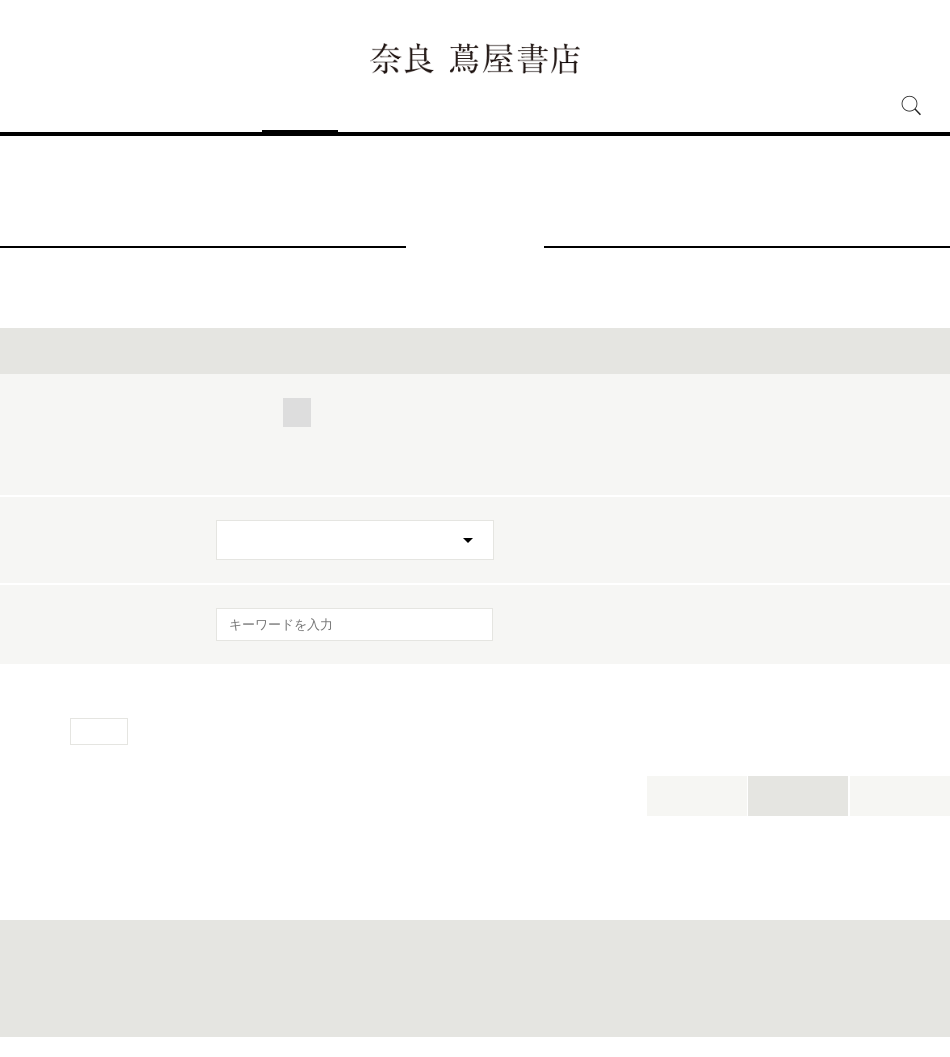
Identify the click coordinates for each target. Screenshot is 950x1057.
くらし (365, 412)
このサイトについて (425, 1008)
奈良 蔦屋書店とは (482, 106)
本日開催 (697, 795)
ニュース (376, 106)
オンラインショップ (622, 106)
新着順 (900, 795)
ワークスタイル (758, 412)
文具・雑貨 (258, 437)
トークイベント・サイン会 (307, 462)
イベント (300, 106)
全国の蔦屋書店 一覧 (714, 1008)
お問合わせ (267, 1008)
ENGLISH (865, 25)
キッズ (649, 412)
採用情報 (733, 106)
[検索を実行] (465, 630)
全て (237, 412)
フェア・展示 (472, 462)
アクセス (120, 106)
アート (567, 412)
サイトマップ (337, 1008)
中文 (931, 26)
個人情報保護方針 (523, 1008)
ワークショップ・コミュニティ (540, 437)
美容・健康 (882, 412)
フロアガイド (210, 106)
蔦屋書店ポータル (616, 1008)
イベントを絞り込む (475, 350)
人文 (493, 412)
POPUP (702, 437)
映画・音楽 (367, 437)
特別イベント (596, 462)
